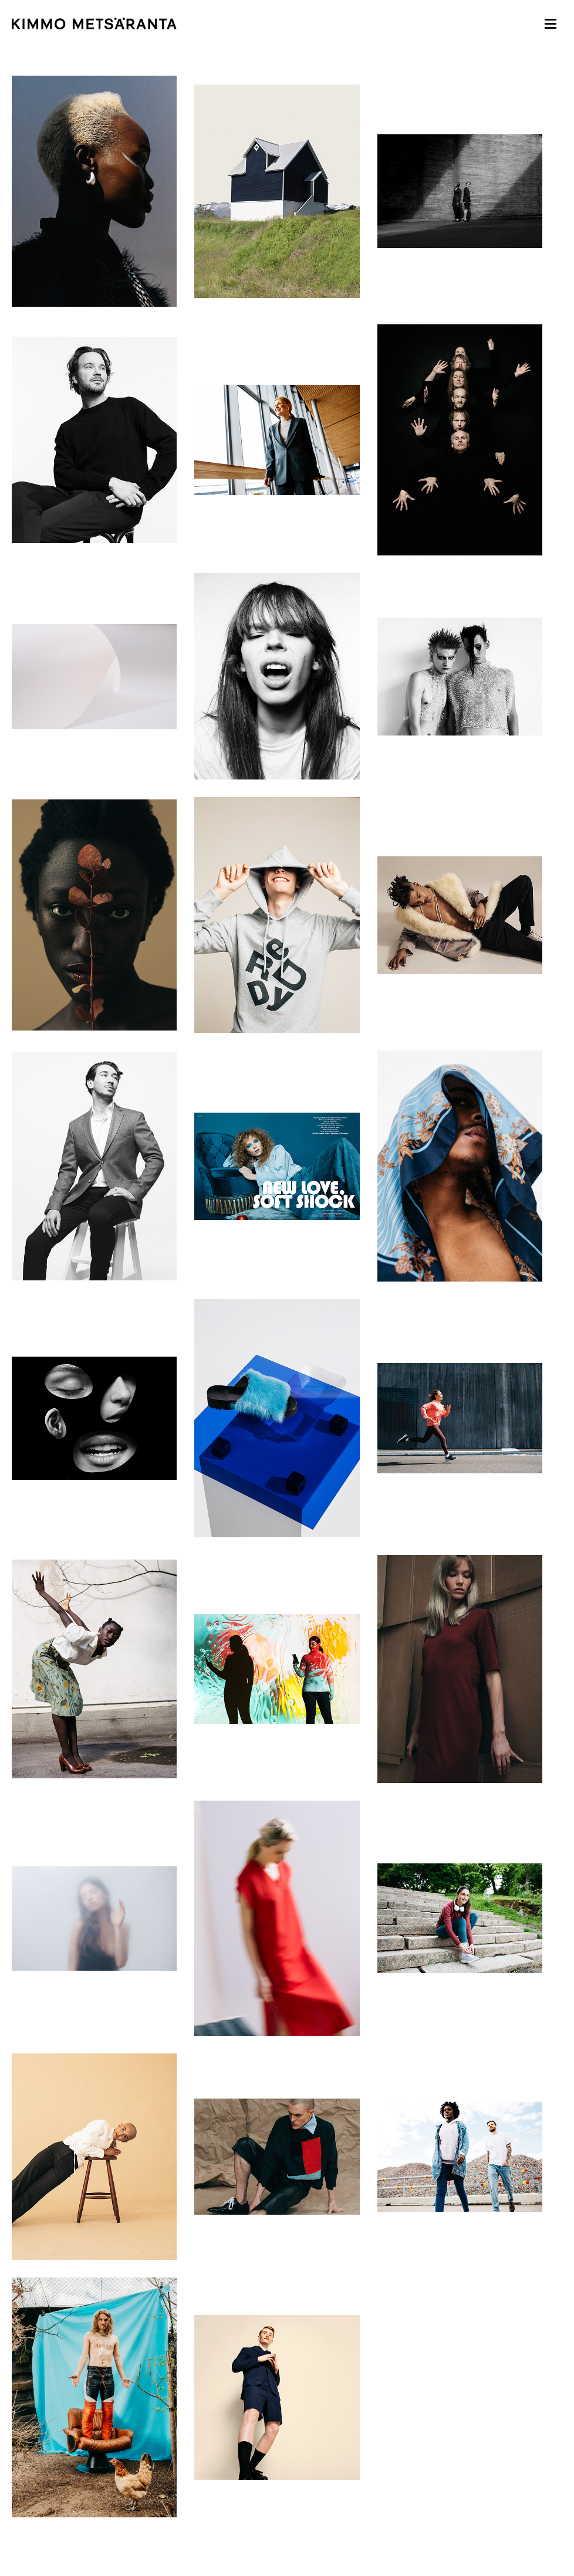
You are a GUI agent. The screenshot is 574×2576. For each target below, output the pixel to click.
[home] (269, 23)
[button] (550, 23)
